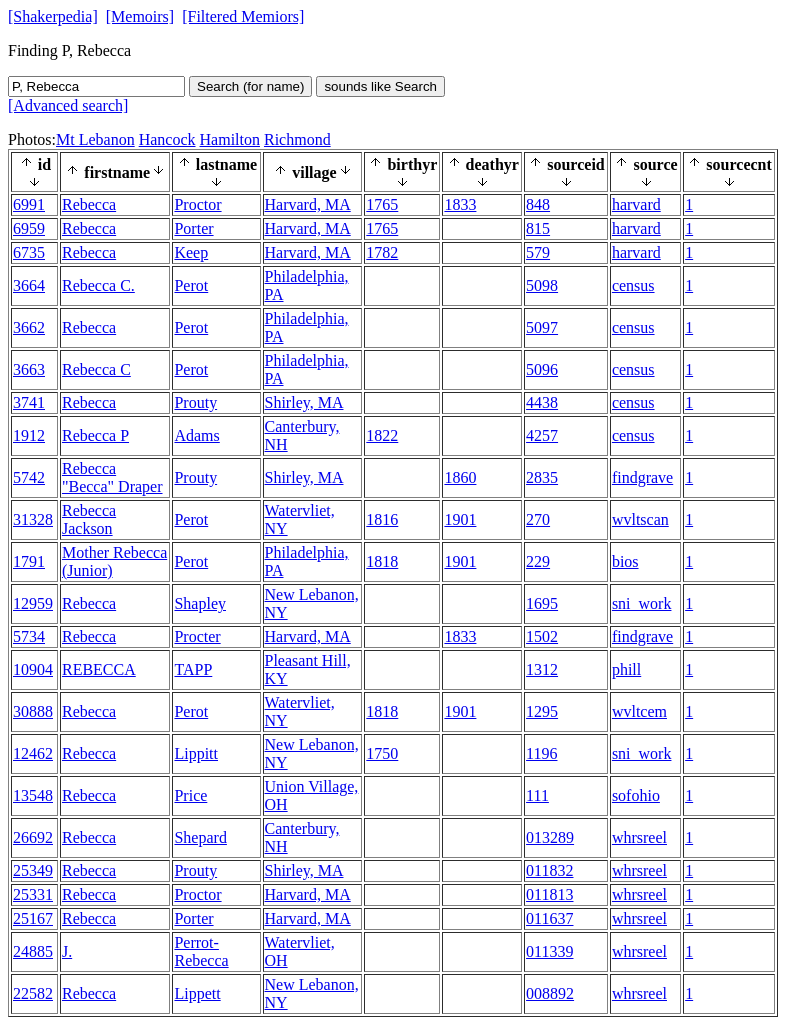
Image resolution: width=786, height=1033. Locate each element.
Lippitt (196, 753)
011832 (549, 870)
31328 (33, 519)
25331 (33, 894)
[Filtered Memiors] (243, 16)
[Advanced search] (68, 105)
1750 (382, 753)
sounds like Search (380, 86)
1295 (542, 711)
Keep (191, 252)
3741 (29, 402)
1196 (541, 753)
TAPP (193, 669)
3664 (29, 285)
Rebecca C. (98, 285)
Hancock (167, 139)
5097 (542, 327)
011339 (549, 951)
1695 (542, 603)
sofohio (636, 795)
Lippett (197, 993)
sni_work (642, 603)
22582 (33, 993)
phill (626, 669)
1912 (29, 435)
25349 (33, 870)
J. (67, 951)
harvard (636, 204)
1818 (382, 561)
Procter (197, 636)
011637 (549, 918)
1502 (542, 636)
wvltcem (639, 711)
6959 (29, 228)
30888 (33, 711)
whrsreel (639, 837)
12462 (33, 753)
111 (537, 795)
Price (190, 795)
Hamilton (230, 139)
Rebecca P (95, 435)
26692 (33, 837)
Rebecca (89, 204)
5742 (29, 477)
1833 (460, 204)
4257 (542, 435)
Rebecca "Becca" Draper (112, 477)
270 (538, 519)
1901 (460, 519)
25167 (33, 918)
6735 (29, 252)
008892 (550, 993)
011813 (549, 894)
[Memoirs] (140, 16)
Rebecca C (96, 369)
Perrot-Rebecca (201, 951)
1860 (460, 477)
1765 (382, 204)
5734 (29, 636)
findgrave (642, 477)
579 (538, 252)
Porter (193, 228)
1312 (542, 669)
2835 (542, 477)
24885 (33, 951)
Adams (196, 435)
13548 (33, 795)
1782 (382, 252)
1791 (29, 561)
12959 (33, 603)
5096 (542, 369)
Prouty (195, 402)
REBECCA (99, 669)
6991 (29, 204)
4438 (542, 402)
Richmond (297, 139)
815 (538, 228)
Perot (191, 285)
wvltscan (640, 519)
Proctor (197, 204)
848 (538, 204)
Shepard (200, 837)
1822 (382, 435)
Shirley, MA (304, 402)
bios (625, 561)
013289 (550, 837)
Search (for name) (250, 86)
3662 (29, 327)
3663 (29, 369)
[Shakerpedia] (53, 16)
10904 (33, 669)
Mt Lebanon (95, 139)
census (633, 285)
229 (538, 561)
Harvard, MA (308, 204)
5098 (542, 285)
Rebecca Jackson (89, 519)
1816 (382, 519)
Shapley (200, 603)
